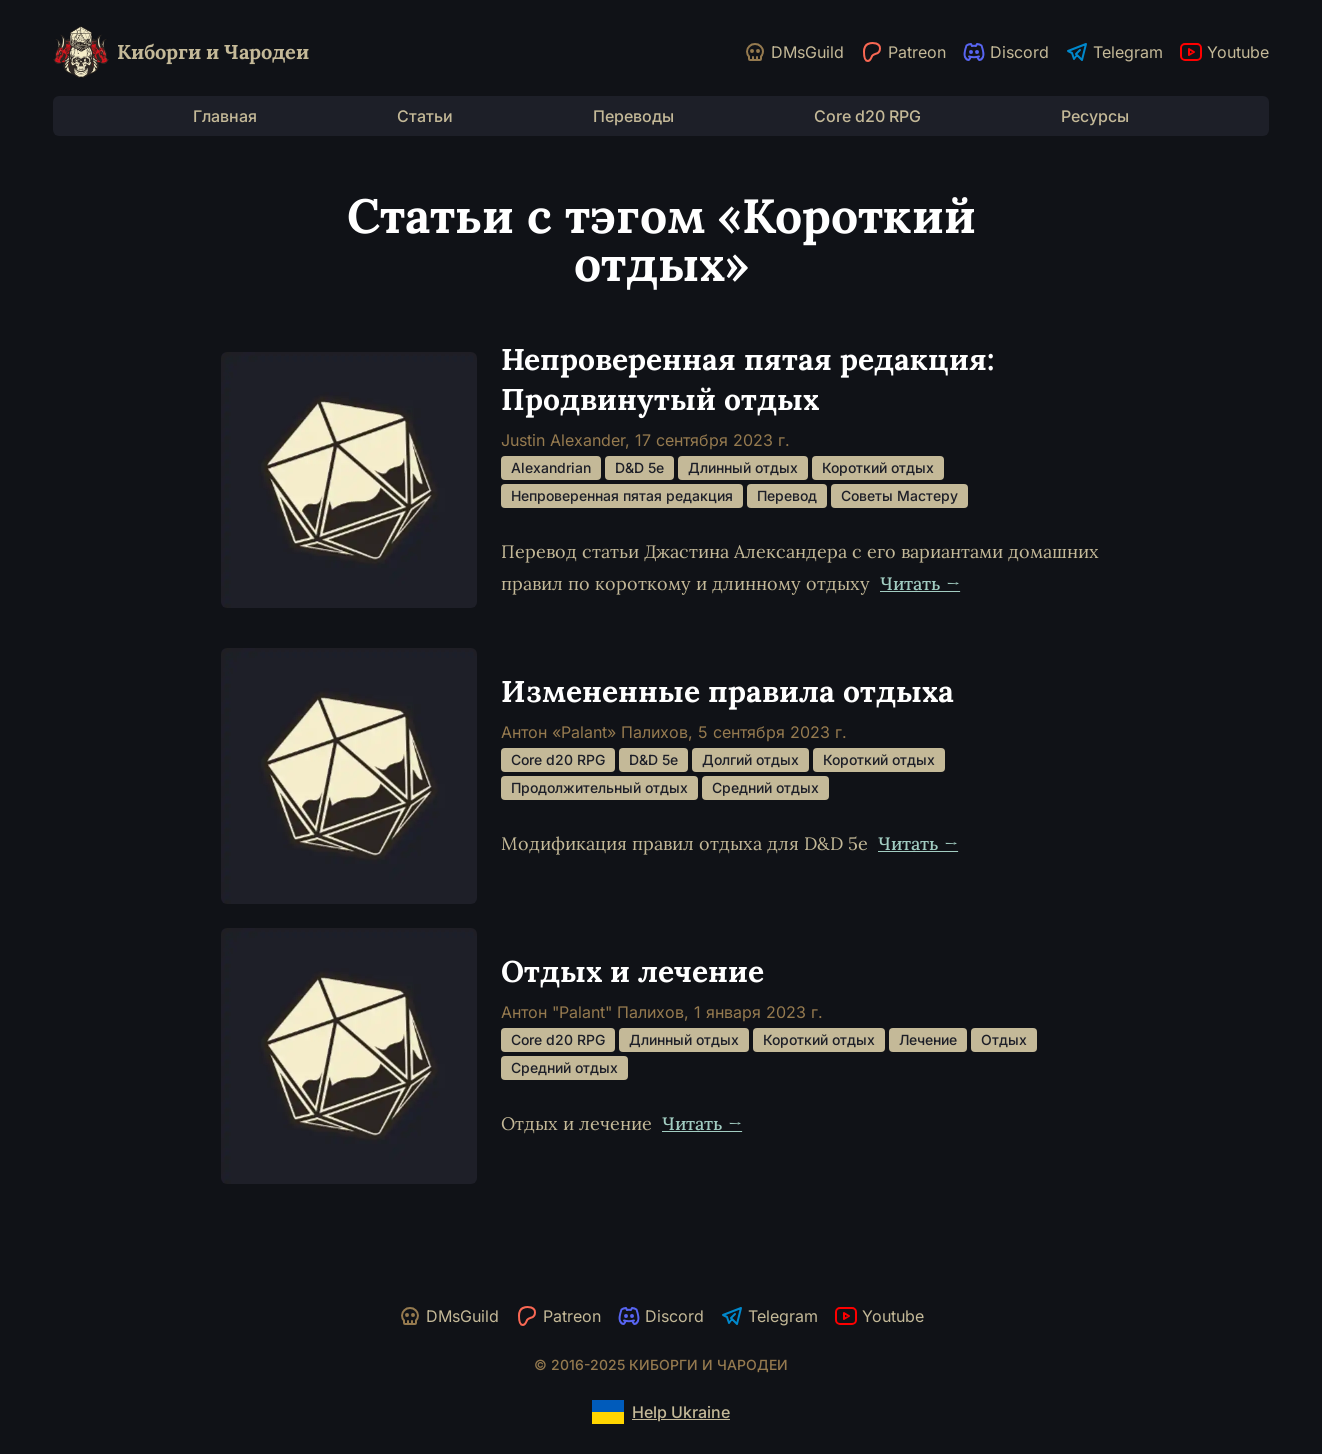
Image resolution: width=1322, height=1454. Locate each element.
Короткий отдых (878, 467)
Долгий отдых (750, 759)
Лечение (928, 1039)
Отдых (1004, 1039)
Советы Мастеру (899, 495)
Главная (225, 116)
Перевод (787, 495)
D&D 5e (639, 467)
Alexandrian (551, 467)
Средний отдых (765, 787)
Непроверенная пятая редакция (622, 495)
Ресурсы (1095, 116)
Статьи (425, 116)
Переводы (633, 116)
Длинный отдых (743, 467)
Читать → (920, 583)
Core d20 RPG (867, 116)
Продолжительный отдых (599, 787)
